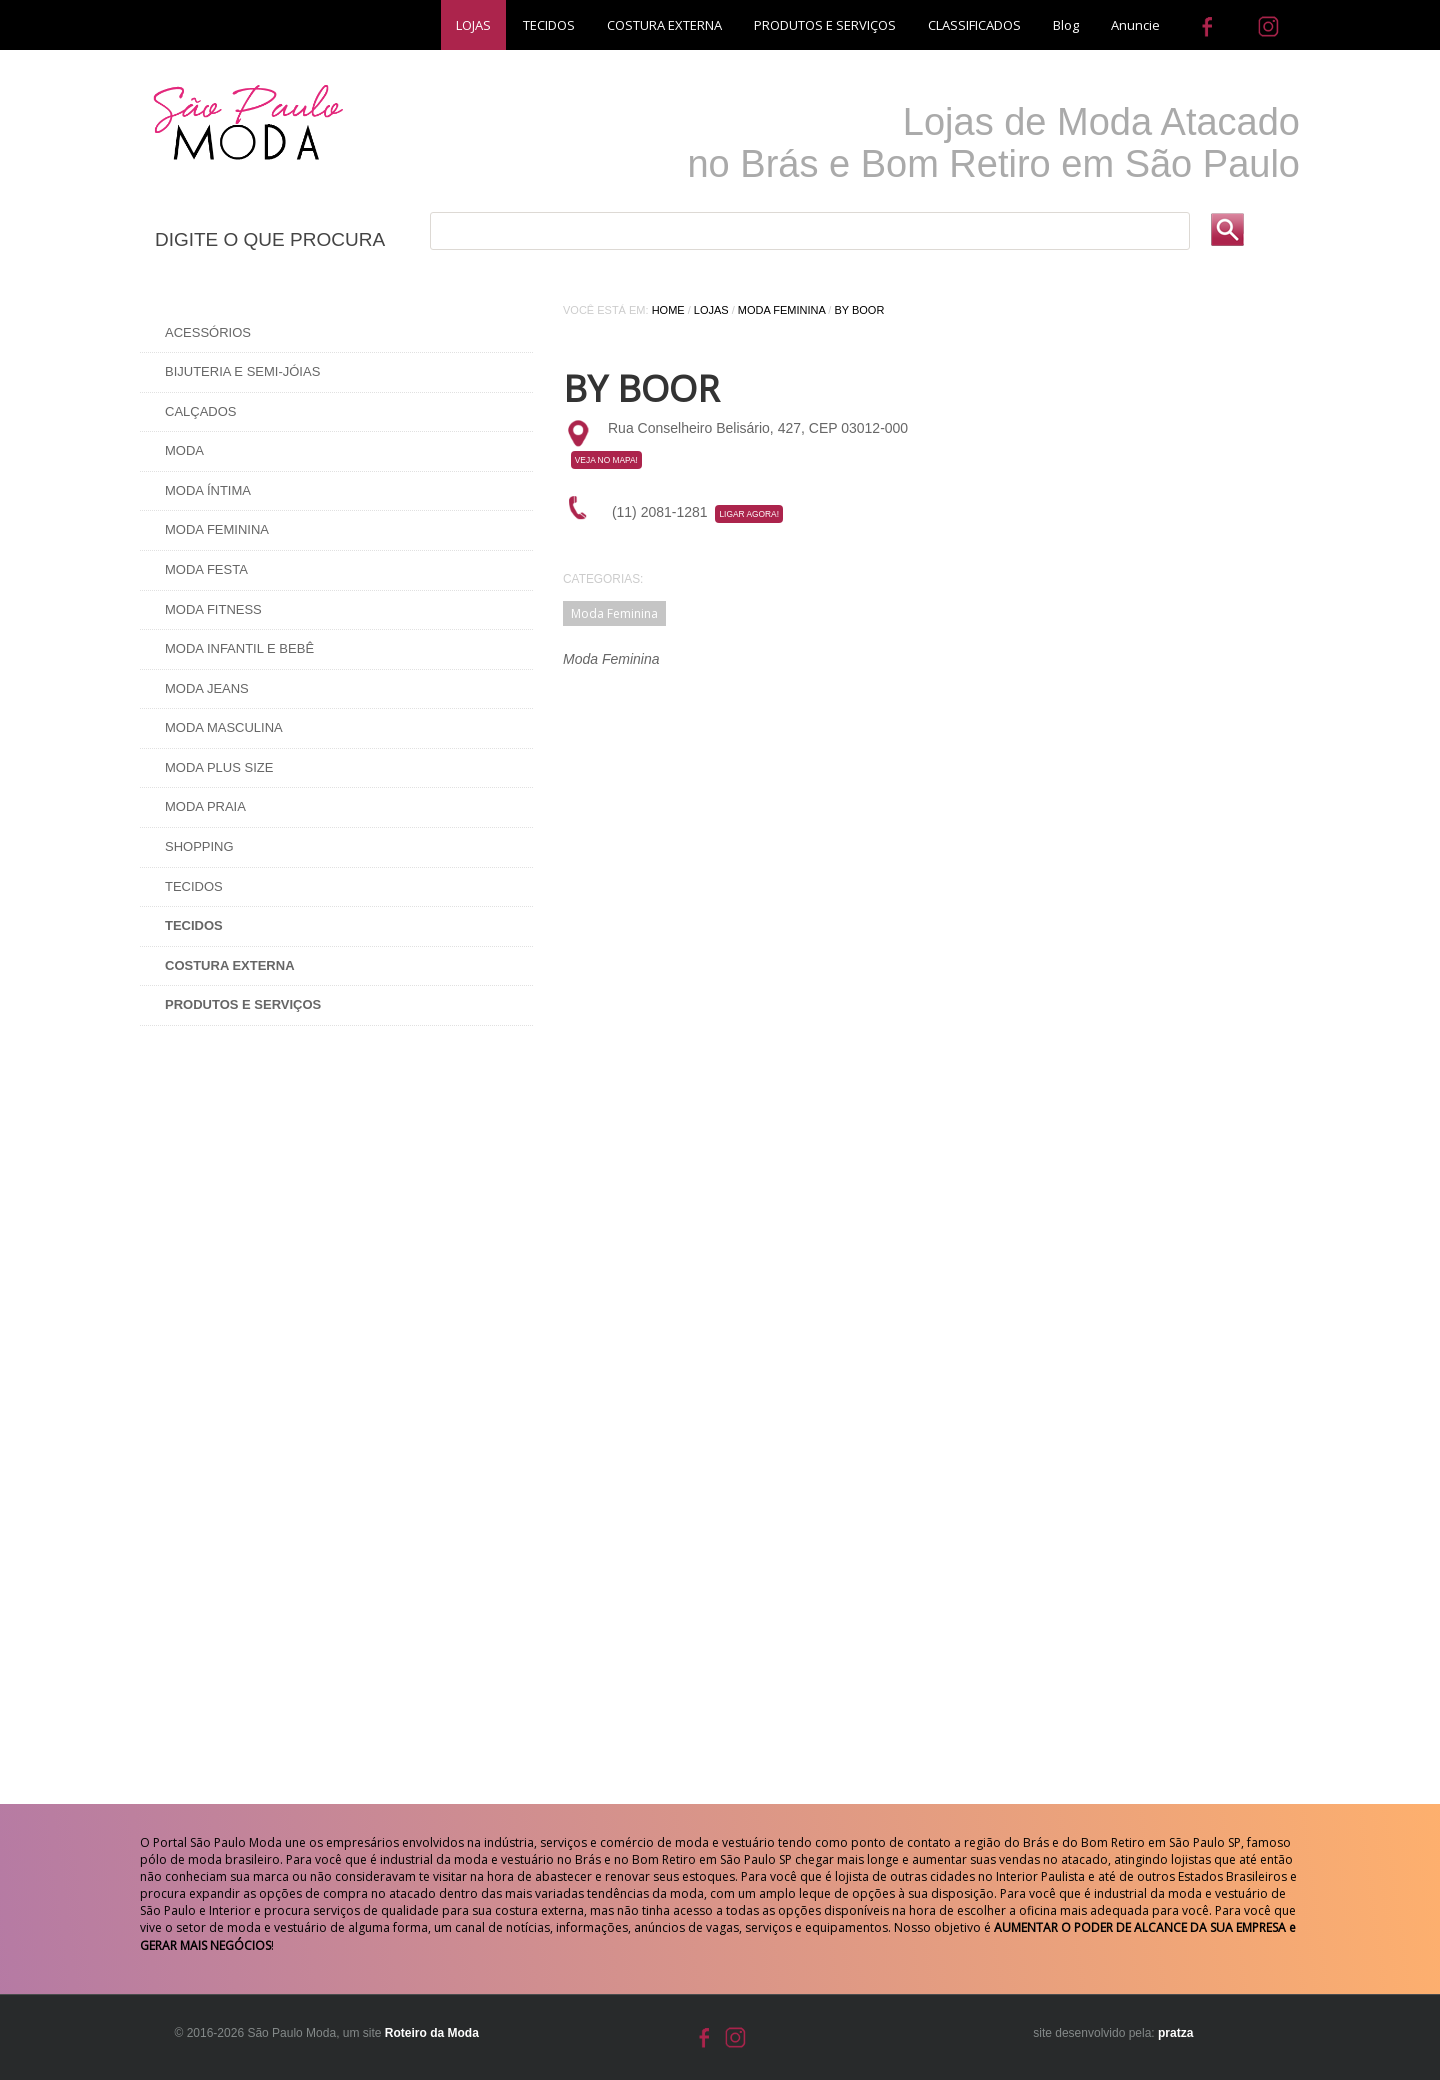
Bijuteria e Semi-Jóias (242, 371)
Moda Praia (205, 806)
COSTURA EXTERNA (664, 25)
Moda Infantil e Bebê (239, 648)
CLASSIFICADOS (974, 25)
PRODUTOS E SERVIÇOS (825, 25)
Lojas (711, 310)
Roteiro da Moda (432, 2033)
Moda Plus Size (219, 767)
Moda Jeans (207, 688)
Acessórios (208, 332)
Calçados (201, 411)
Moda (184, 450)
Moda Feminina (217, 529)
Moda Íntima (208, 490)
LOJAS (473, 25)
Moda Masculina (224, 727)
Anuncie (1135, 25)
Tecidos (194, 886)
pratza (1175, 2033)
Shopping (199, 846)
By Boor (859, 310)
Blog (1066, 25)
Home (668, 310)
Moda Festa (206, 569)
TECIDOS (549, 25)
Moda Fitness (213, 609)
